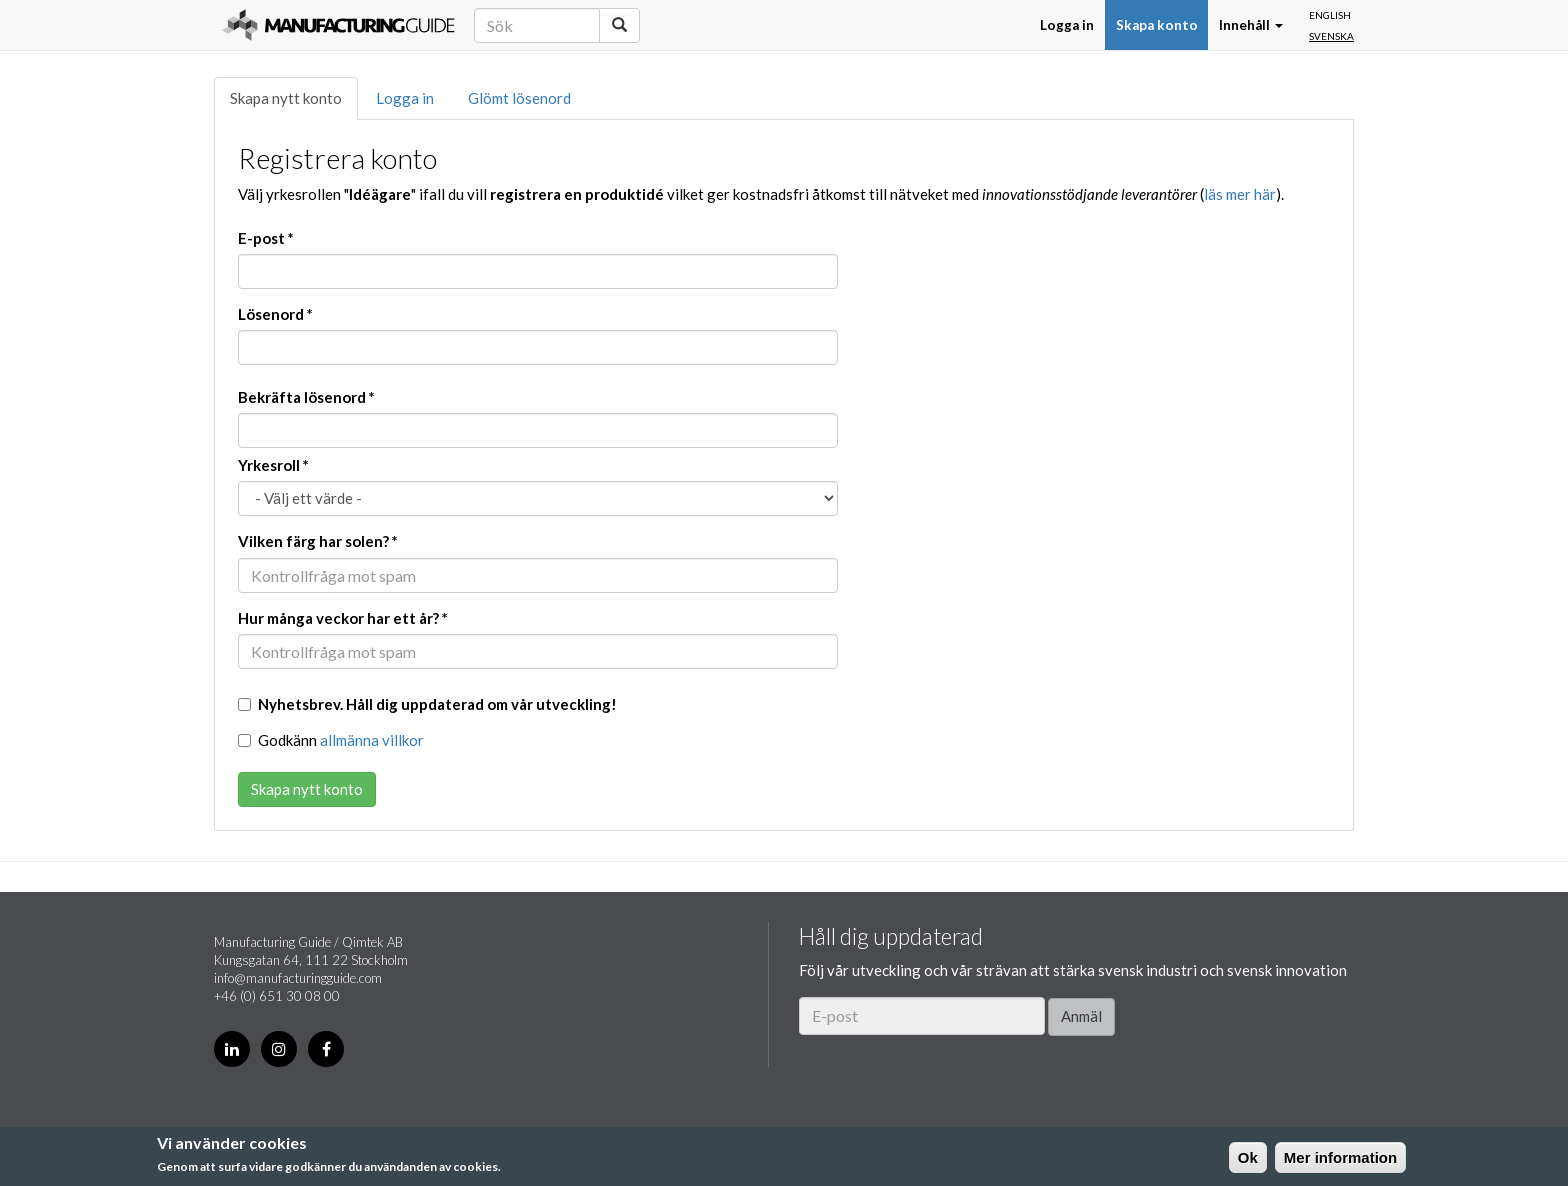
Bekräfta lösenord (306, 397)
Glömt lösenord (519, 98)
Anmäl (1081, 1016)
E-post (266, 238)
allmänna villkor (372, 740)
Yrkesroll (273, 465)
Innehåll (1251, 25)
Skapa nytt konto (286, 98)
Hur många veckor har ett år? (343, 618)
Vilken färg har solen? (318, 541)
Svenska (1331, 36)
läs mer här (1240, 194)
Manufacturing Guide (338, 25)
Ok (1248, 1157)
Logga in (1067, 25)
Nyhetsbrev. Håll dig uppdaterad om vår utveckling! (427, 704)
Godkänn (331, 740)
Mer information (1340, 1157)
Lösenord (275, 314)
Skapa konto (1157, 25)
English (1330, 15)
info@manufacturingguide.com (298, 978)
